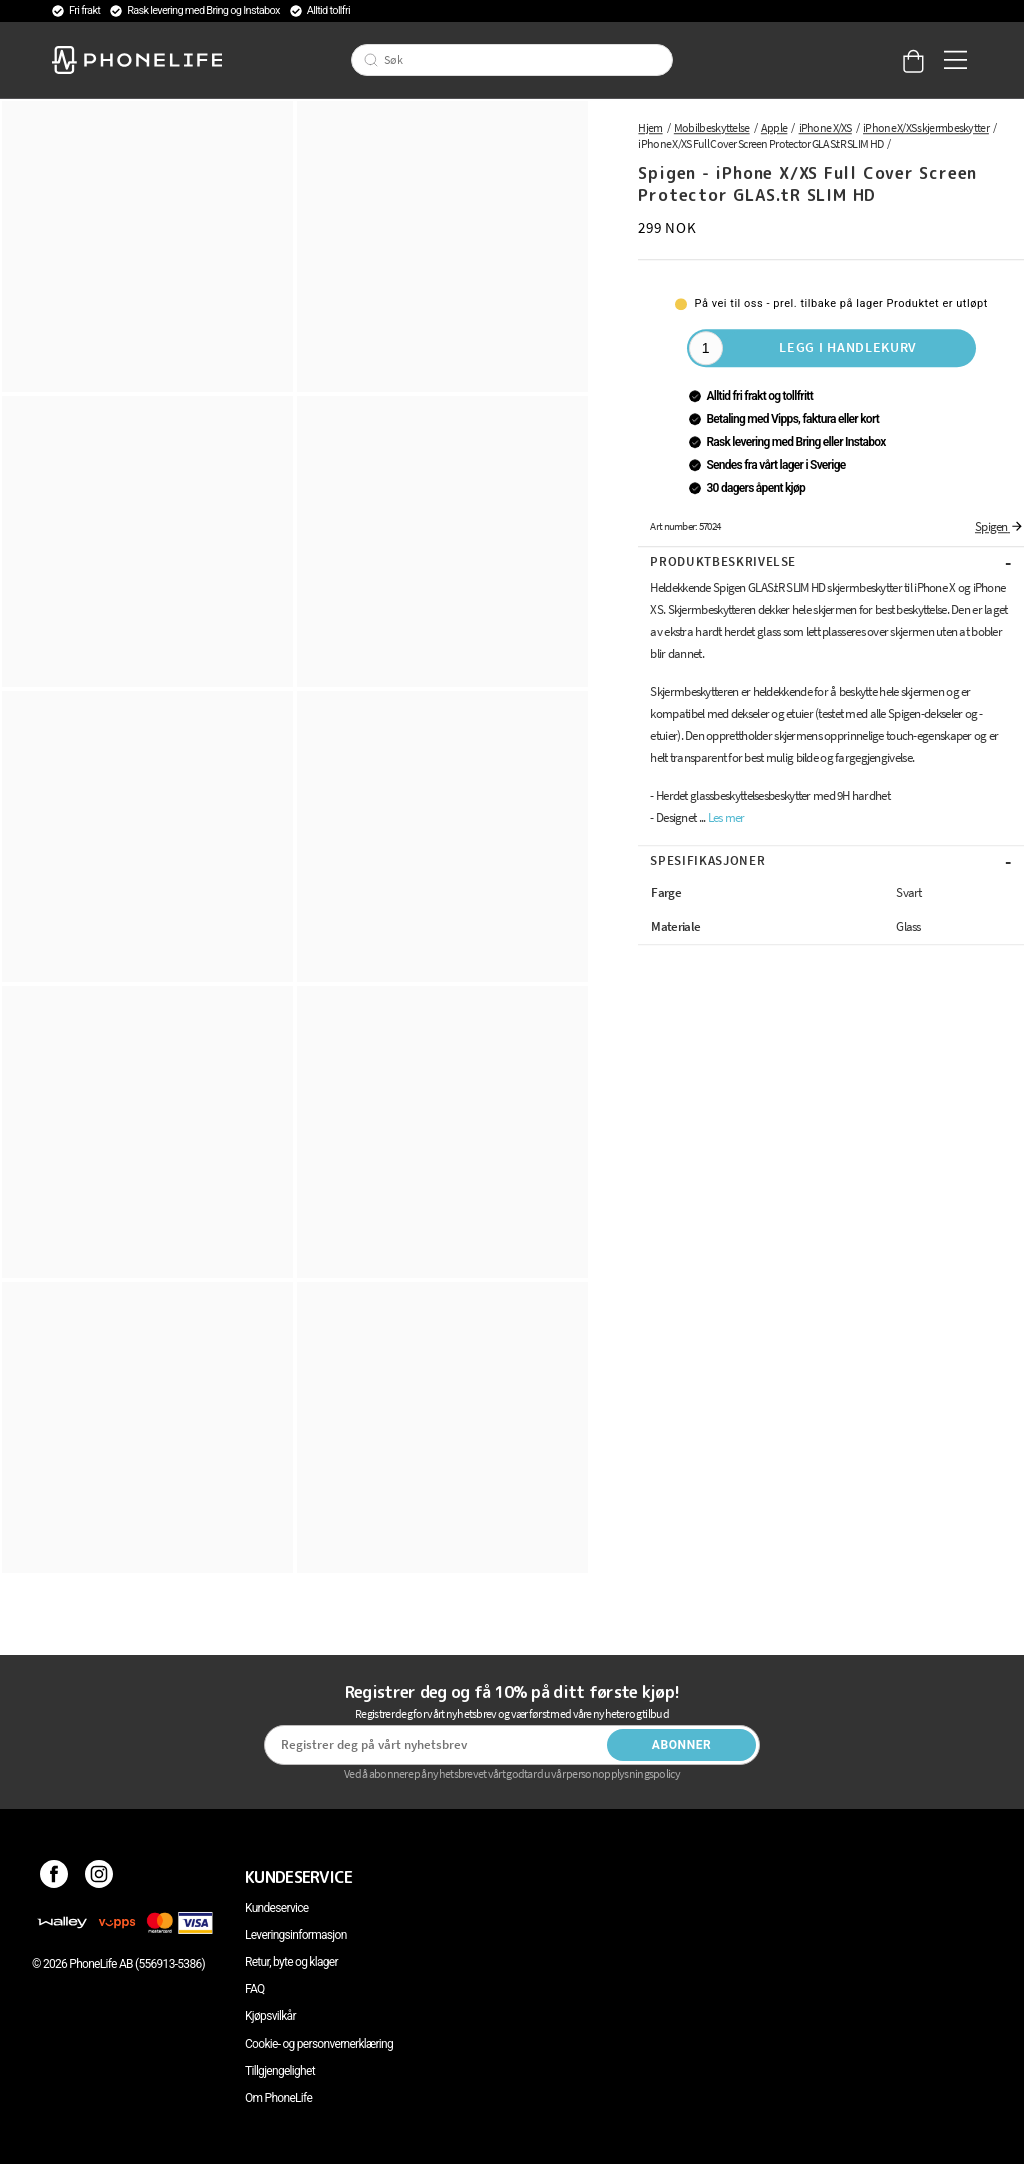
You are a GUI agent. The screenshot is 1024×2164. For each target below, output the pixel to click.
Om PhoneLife (278, 2098)
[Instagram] (99, 1877)
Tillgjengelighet (280, 2071)
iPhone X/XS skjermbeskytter (926, 127)
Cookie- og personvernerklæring (319, 2044)
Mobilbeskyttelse (712, 127)
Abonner (682, 1745)
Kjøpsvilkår (270, 2016)
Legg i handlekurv (848, 347)
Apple (774, 127)
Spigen (999, 526)
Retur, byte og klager (291, 1962)
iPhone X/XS (825, 127)
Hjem (650, 127)
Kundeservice (276, 1908)
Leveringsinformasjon (296, 1935)
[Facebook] (54, 1877)
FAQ (255, 1989)
